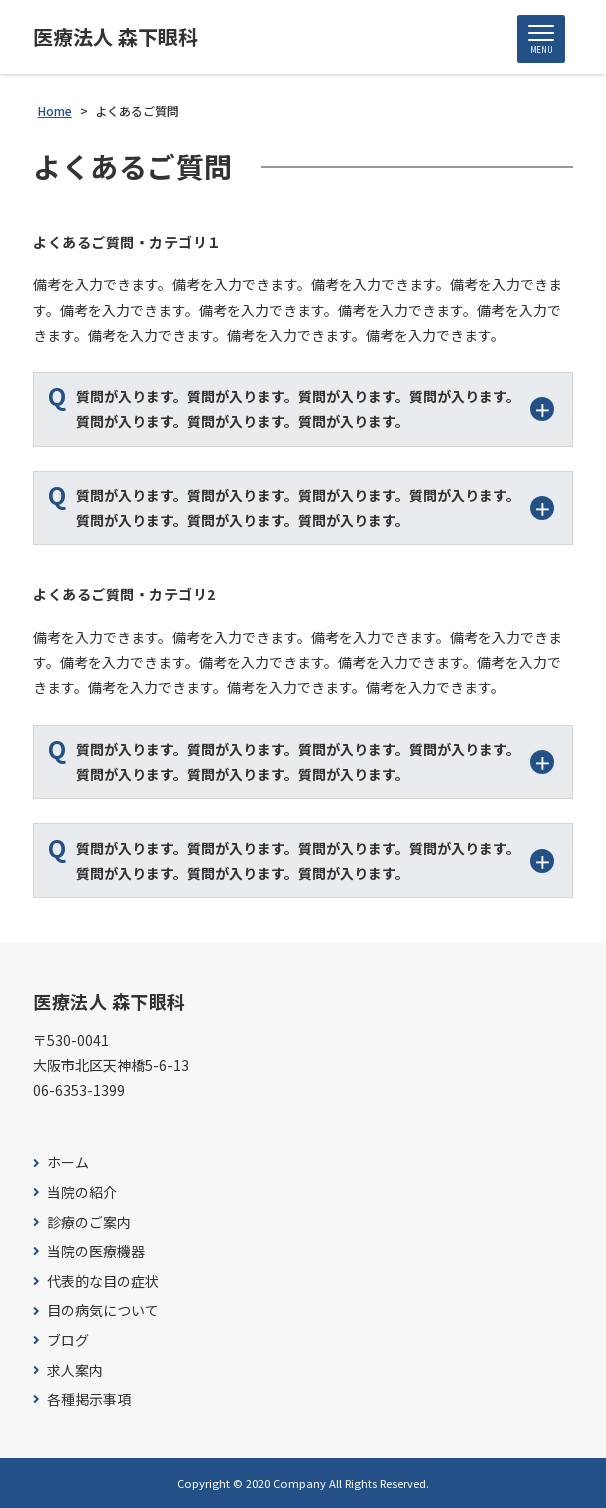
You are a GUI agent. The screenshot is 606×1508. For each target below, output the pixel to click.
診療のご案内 (89, 1222)
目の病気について (103, 1310)
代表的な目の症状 (103, 1281)
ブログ (68, 1340)
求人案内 (75, 1370)
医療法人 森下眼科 (115, 37)
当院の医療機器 (96, 1251)
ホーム (68, 1162)
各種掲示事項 (89, 1399)
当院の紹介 (82, 1192)
